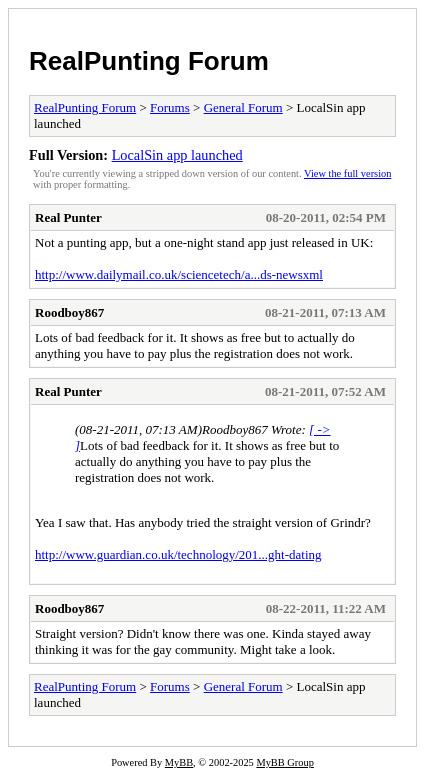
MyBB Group (284, 762)
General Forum (243, 107)
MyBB (179, 762)
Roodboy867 (69, 312)
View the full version (347, 173)
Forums (170, 107)
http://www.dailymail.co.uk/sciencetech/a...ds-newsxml (179, 274)
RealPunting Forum (149, 61)
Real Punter (68, 217)
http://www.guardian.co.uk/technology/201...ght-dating (178, 554)
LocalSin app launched (177, 155)
